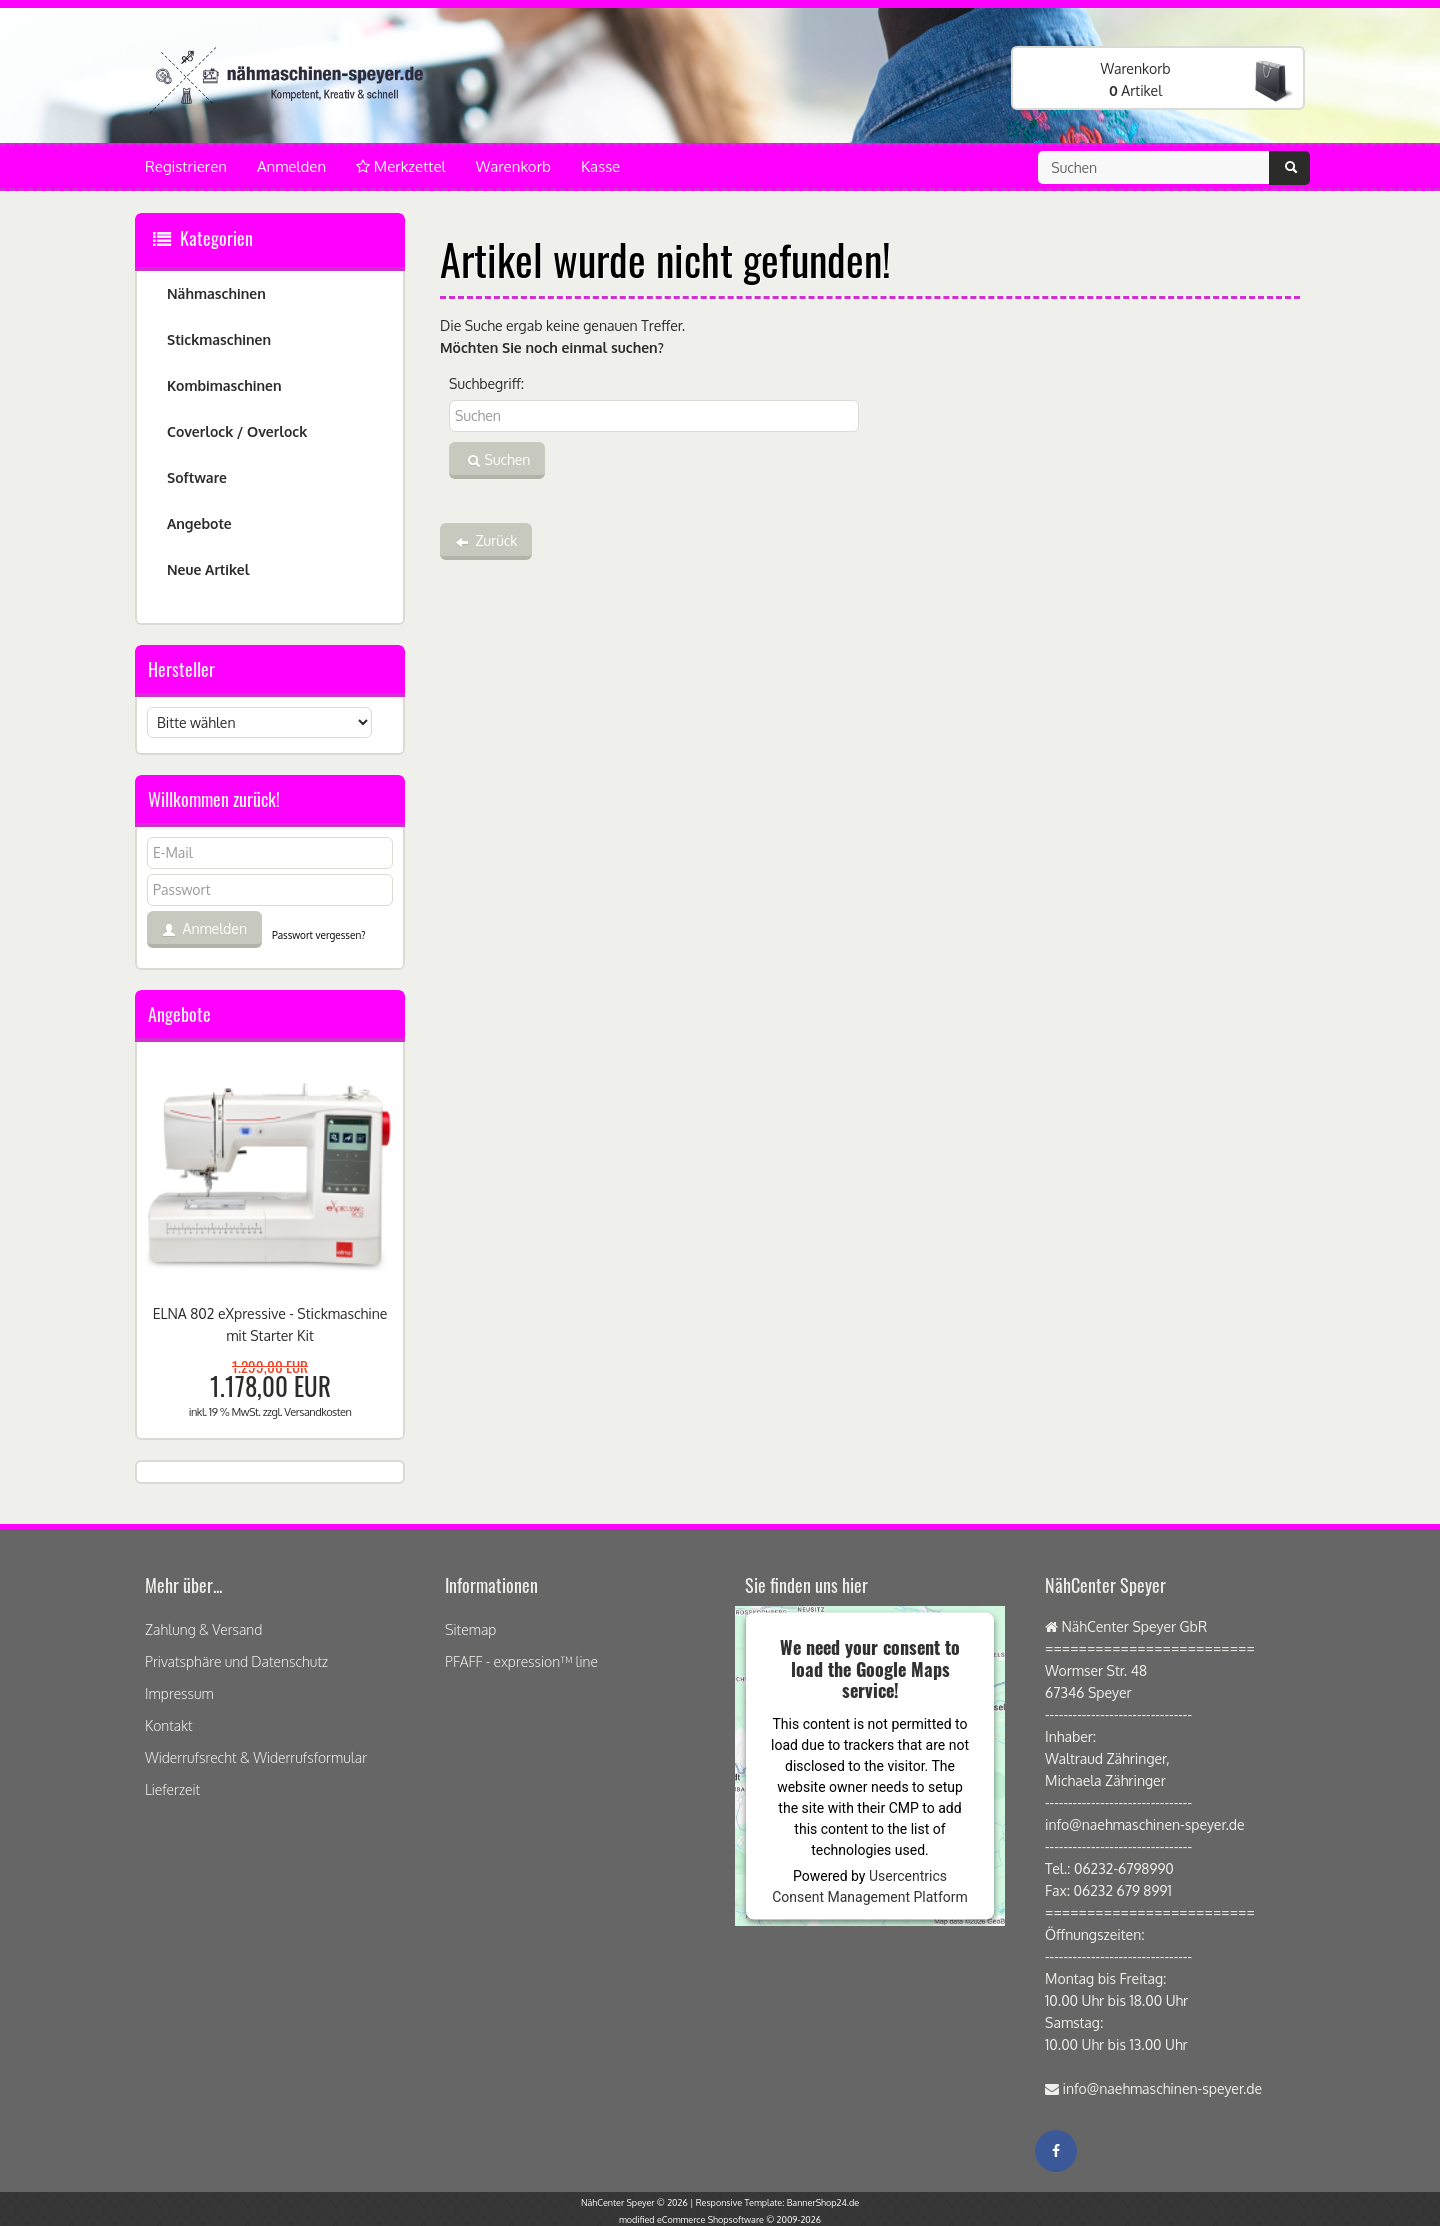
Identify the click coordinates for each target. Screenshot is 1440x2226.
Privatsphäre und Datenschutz (236, 1661)
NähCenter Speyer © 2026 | (638, 2202)
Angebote (199, 523)
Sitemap (470, 1629)
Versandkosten (317, 1412)
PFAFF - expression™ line (521, 1661)
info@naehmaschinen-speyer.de (1163, 2088)
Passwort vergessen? (318, 935)
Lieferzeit (172, 1789)
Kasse (600, 166)
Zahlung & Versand (203, 1629)
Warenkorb (513, 166)
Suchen (497, 461)
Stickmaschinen (219, 339)
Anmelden (291, 166)
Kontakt (169, 1725)
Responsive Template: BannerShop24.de (777, 2202)
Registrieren (186, 166)
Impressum (179, 1693)
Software (197, 477)
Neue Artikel (208, 569)
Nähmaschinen (216, 293)
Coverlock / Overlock (237, 431)
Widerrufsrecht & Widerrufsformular (256, 1757)
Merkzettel (401, 166)
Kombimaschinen (224, 385)
